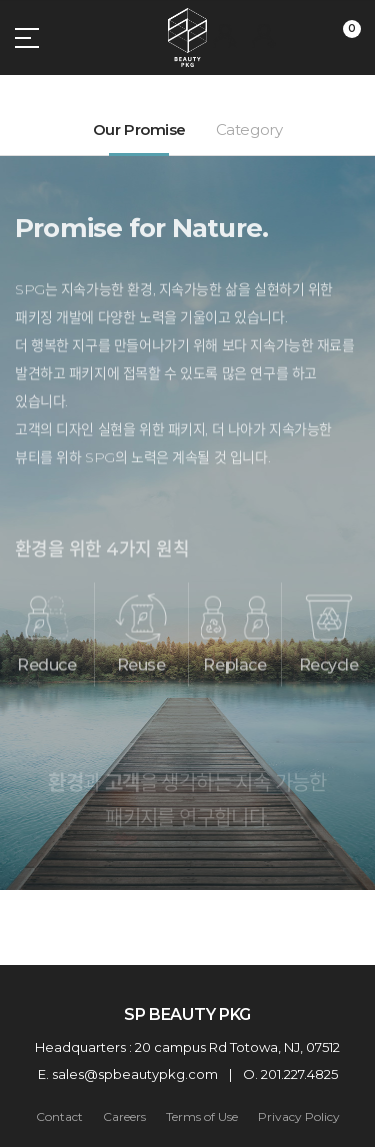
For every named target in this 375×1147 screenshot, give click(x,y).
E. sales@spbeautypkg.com (128, 1074)
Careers (124, 1116)
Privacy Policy (299, 1116)
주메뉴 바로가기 (0, 0)
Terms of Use (202, 1116)
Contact (59, 1116)
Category (249, 129)
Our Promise (139, 129)
